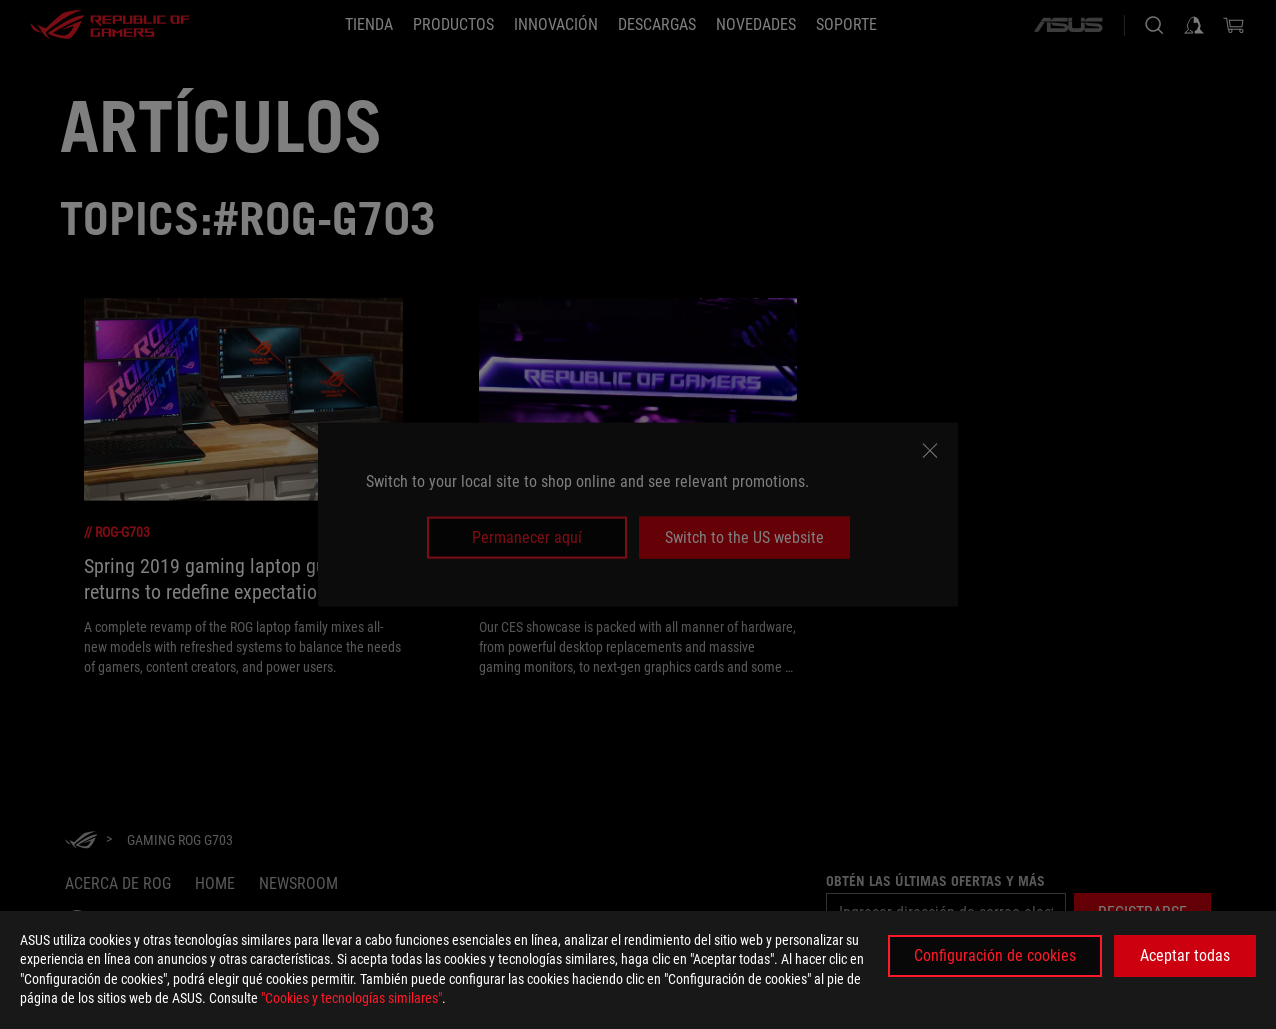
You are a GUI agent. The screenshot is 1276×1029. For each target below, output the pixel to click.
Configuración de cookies (995, 955)
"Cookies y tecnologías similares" (351, 998)
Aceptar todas (1185, 955)
